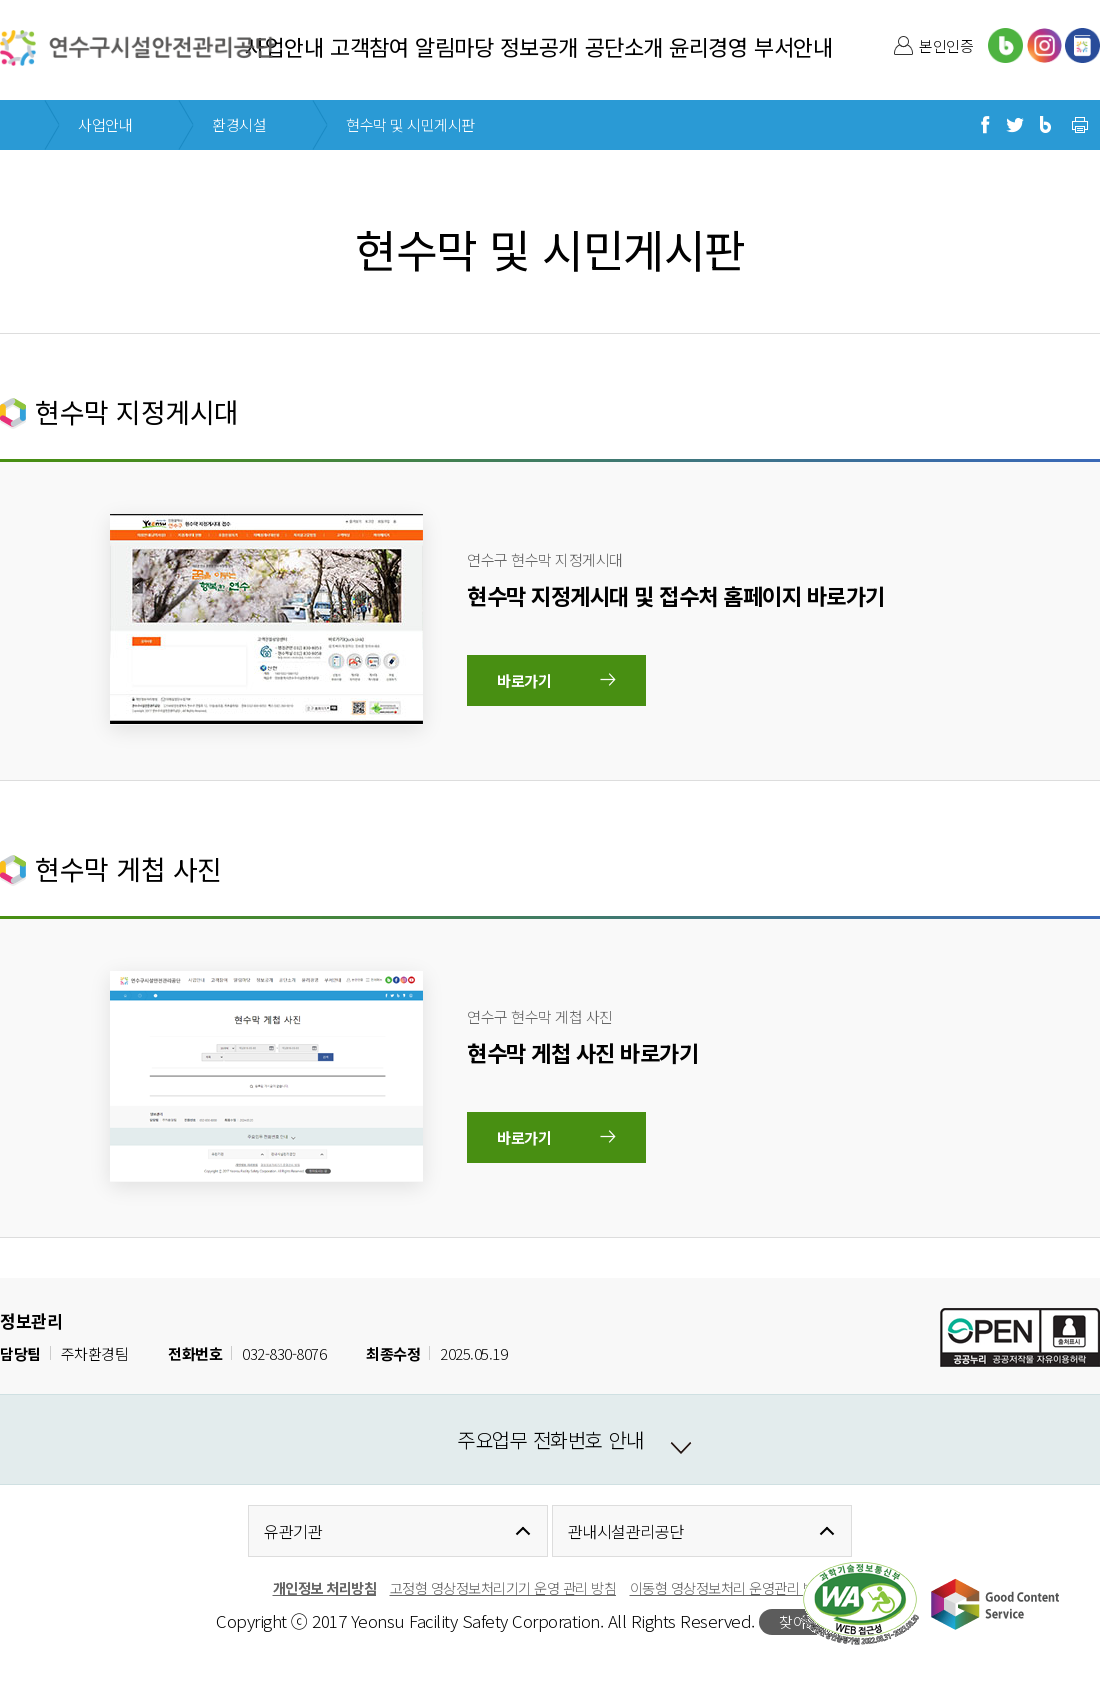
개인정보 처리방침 (325, 1587)
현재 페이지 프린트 (1080, 125)
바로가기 (524, 680)
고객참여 (369, 46)
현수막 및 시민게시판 (410, 124)
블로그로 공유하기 (1045, 125)
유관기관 (293, 1531)
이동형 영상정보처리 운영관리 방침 (729, 1587)
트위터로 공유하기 (1015, 125)
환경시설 (239, 124)
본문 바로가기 (42, 0)
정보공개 (539, 46)
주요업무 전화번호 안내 (550, 1439)
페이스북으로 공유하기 (985, 125)
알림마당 (454, 46)
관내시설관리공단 (626, 1531)
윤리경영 (708, 46)
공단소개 (624, 46)
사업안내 (284, 46)
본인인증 (946, 45)
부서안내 (793, 46)
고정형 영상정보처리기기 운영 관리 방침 (503, 1587)
